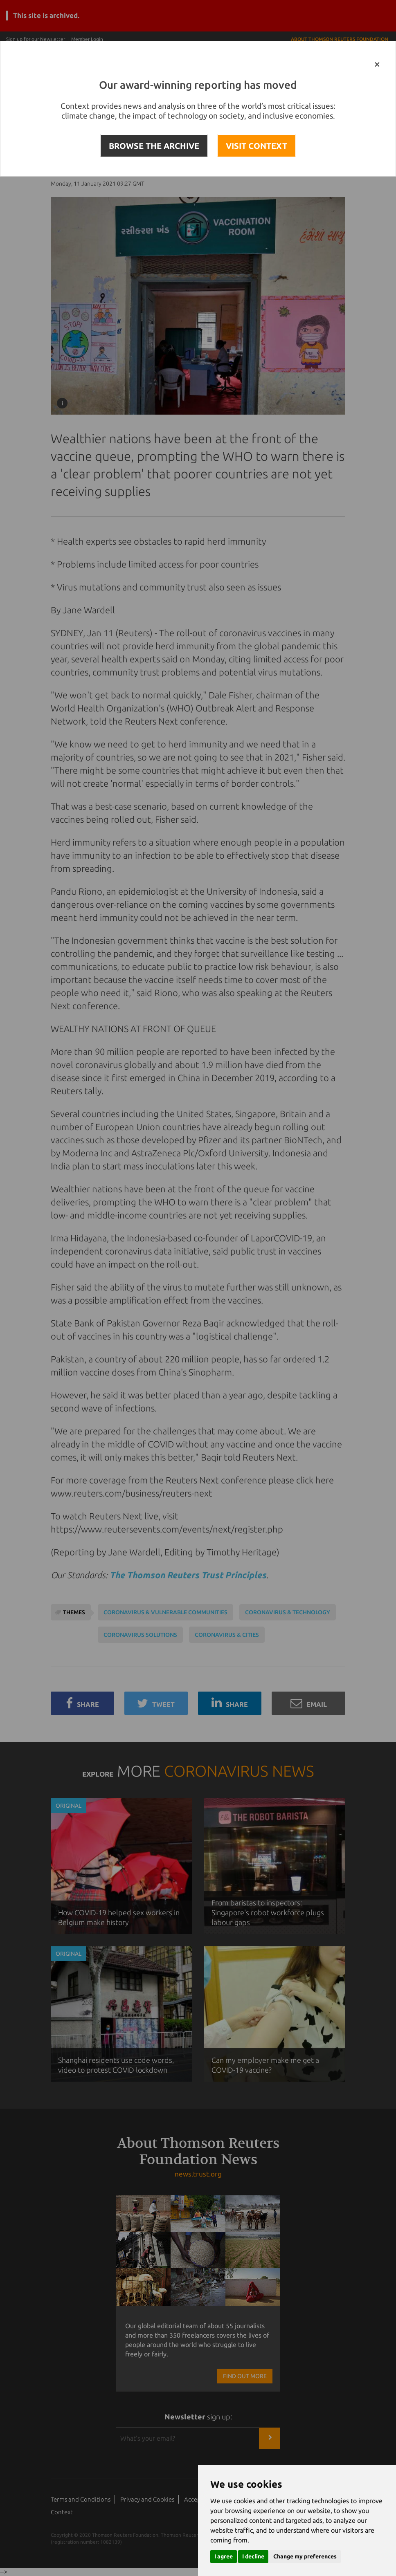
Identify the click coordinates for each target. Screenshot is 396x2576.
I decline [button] (253, 2556)
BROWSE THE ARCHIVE (154, 145)
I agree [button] (223, 2556)
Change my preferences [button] (305, 2556)
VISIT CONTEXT (256, 145)
